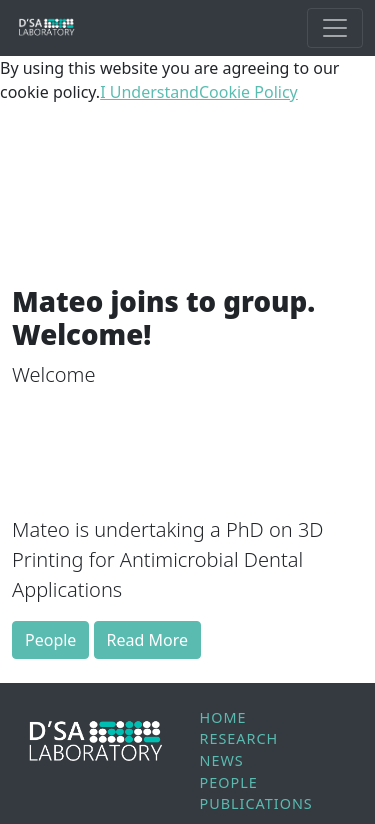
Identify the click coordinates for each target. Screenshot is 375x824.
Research (239, 738)
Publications (256, 803)
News (222, 760)
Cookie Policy (248, 92)
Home (223, 717)
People (50, 640)
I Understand (149, 92)
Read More (147, 640)
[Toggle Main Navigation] (335, 28)
